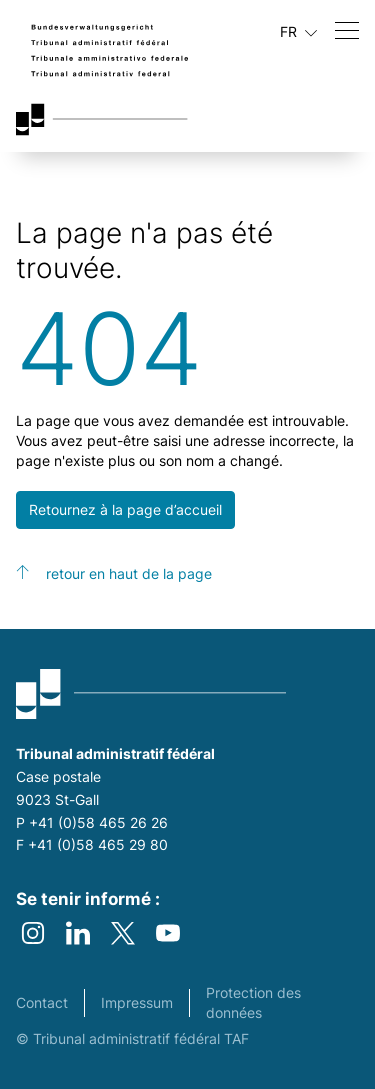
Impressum (137, 1002)
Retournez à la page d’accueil (125, 509)
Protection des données (253, 1002)
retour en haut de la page (129, 573)
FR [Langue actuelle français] (298, 32)
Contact (42, 1002)
